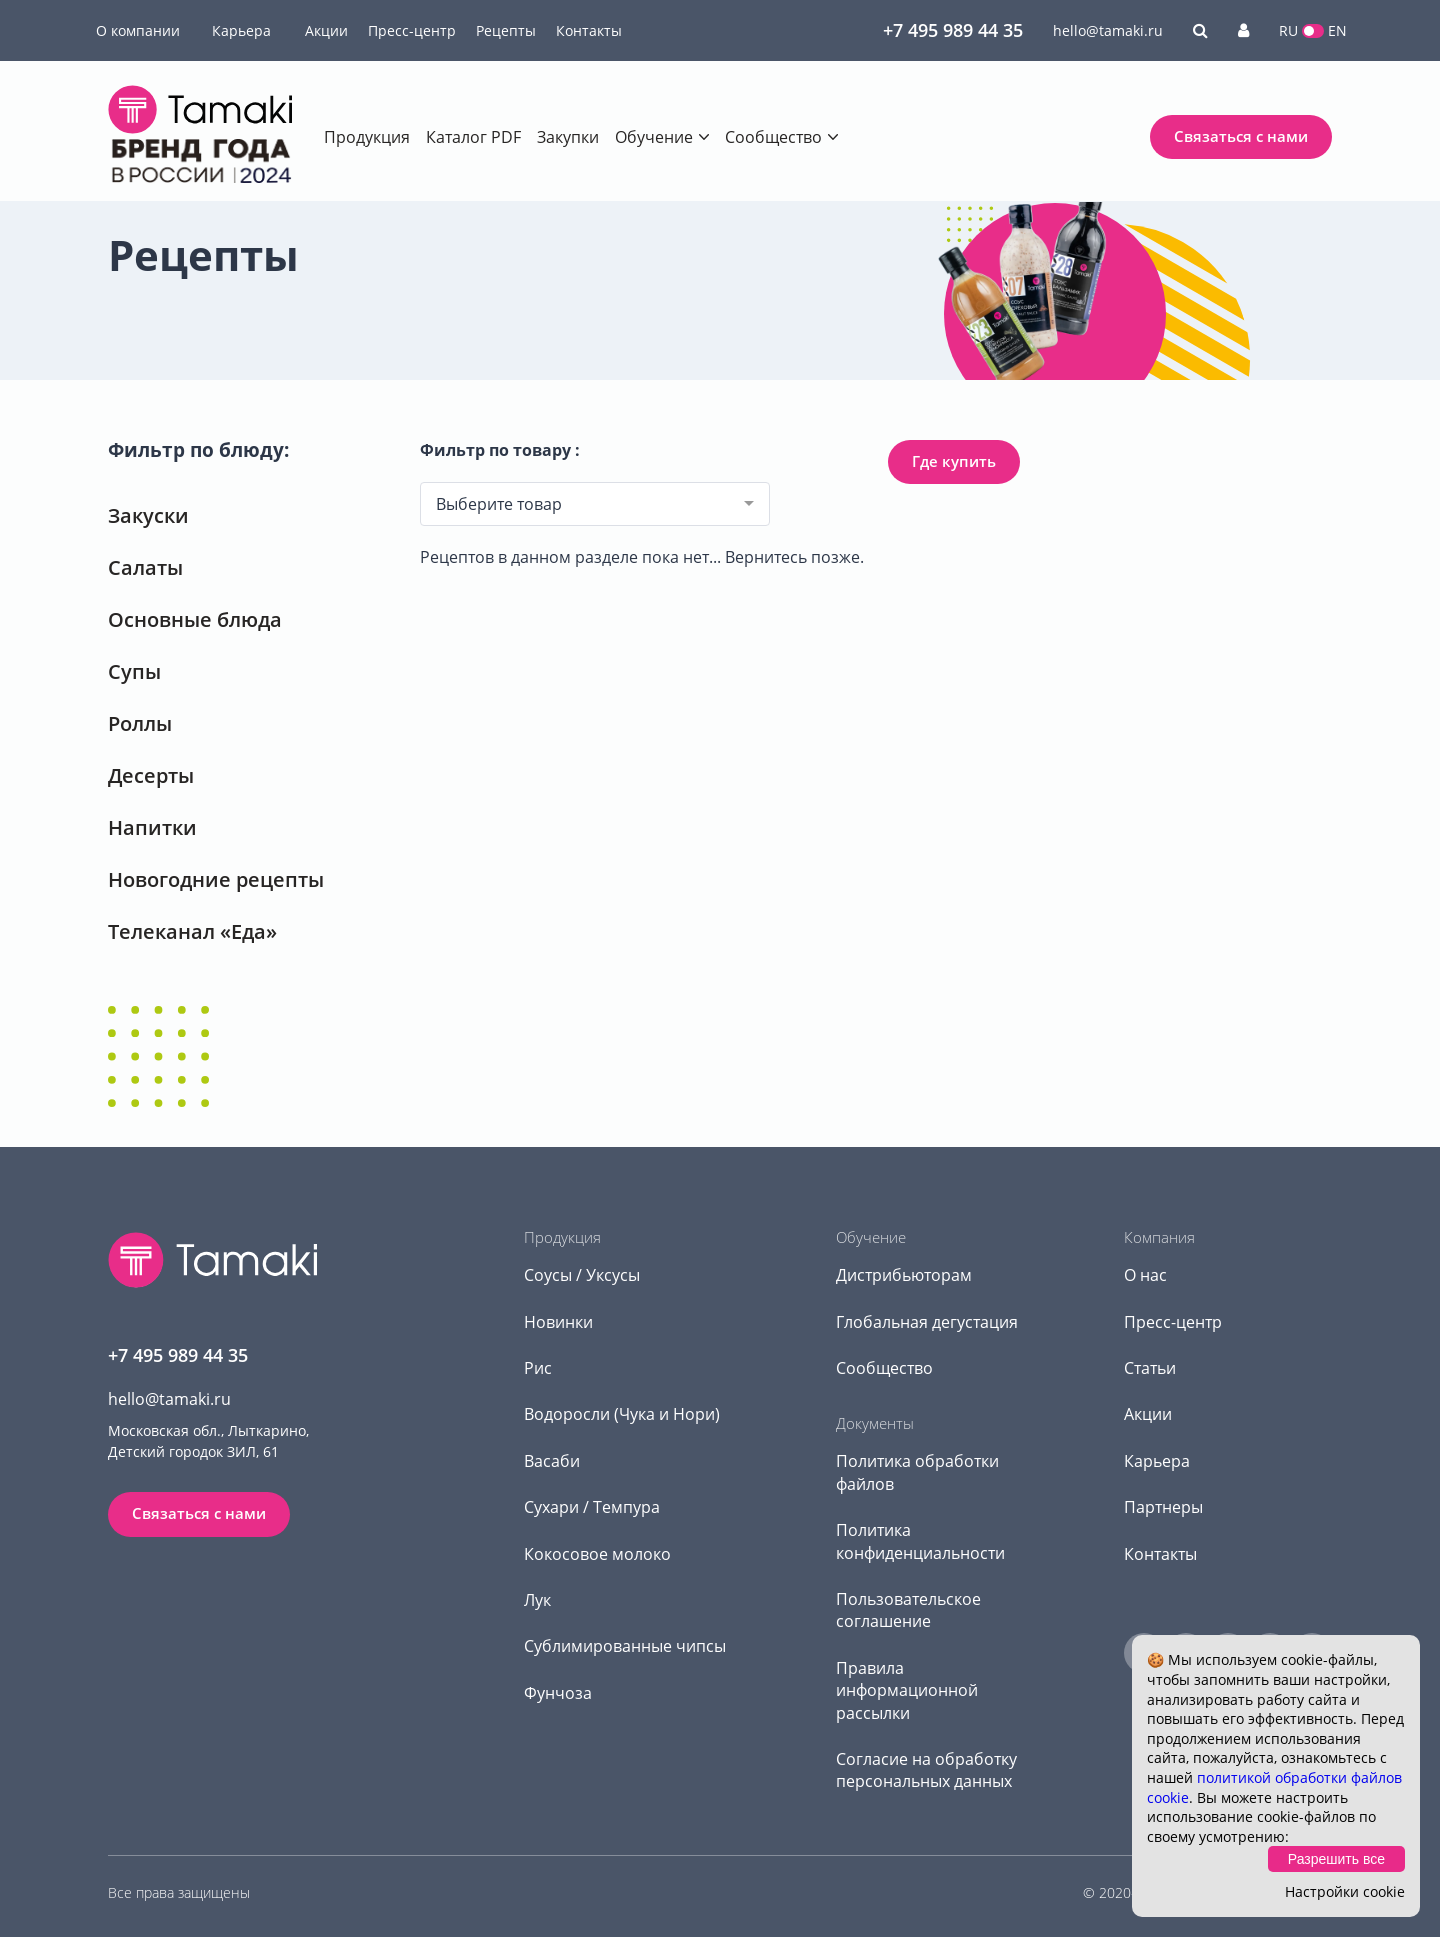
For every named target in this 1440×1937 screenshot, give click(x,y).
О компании (138, 30)
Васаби (552, 1461)
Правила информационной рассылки (907, 1690)
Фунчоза (558, 1693)
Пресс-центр (412, 30)
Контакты (589, 30)
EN (1337, 30)
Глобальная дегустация (927, 1322)
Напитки (152, 827)
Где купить (954, 461)
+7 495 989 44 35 (953, 30)
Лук (537, 1600)
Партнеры (1163, 1507)
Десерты (151, 775)
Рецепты (506, 30)
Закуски (148, 515)
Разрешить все (1336, 1859)
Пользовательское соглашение (908, 1610)
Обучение (654, 137)
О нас (1145, 1275)
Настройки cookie (1345, 1891)
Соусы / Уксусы (582, 1275)
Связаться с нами (1241, 136)
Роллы (140, 723)
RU (1288, 30)
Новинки (558, 1322)
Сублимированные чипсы (625, 1646)
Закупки (568, 137)
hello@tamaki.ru (1108, 30)
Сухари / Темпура (592, 1507)
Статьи (1150, 1368)
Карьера (241, 30)
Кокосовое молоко (597, 1554)
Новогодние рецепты (216, 879)
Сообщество (773, 137)
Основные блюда (195, 619)
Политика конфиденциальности (920, 1541)
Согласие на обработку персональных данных (926, 1770)
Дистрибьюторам (904, 1275)
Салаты (145, 567)
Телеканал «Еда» (192, 931)
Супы (134, 671)
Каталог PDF (473, 137)
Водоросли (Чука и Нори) (622, 1414)
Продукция (367, 137)
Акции (326, 30)
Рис (538, 1368)
